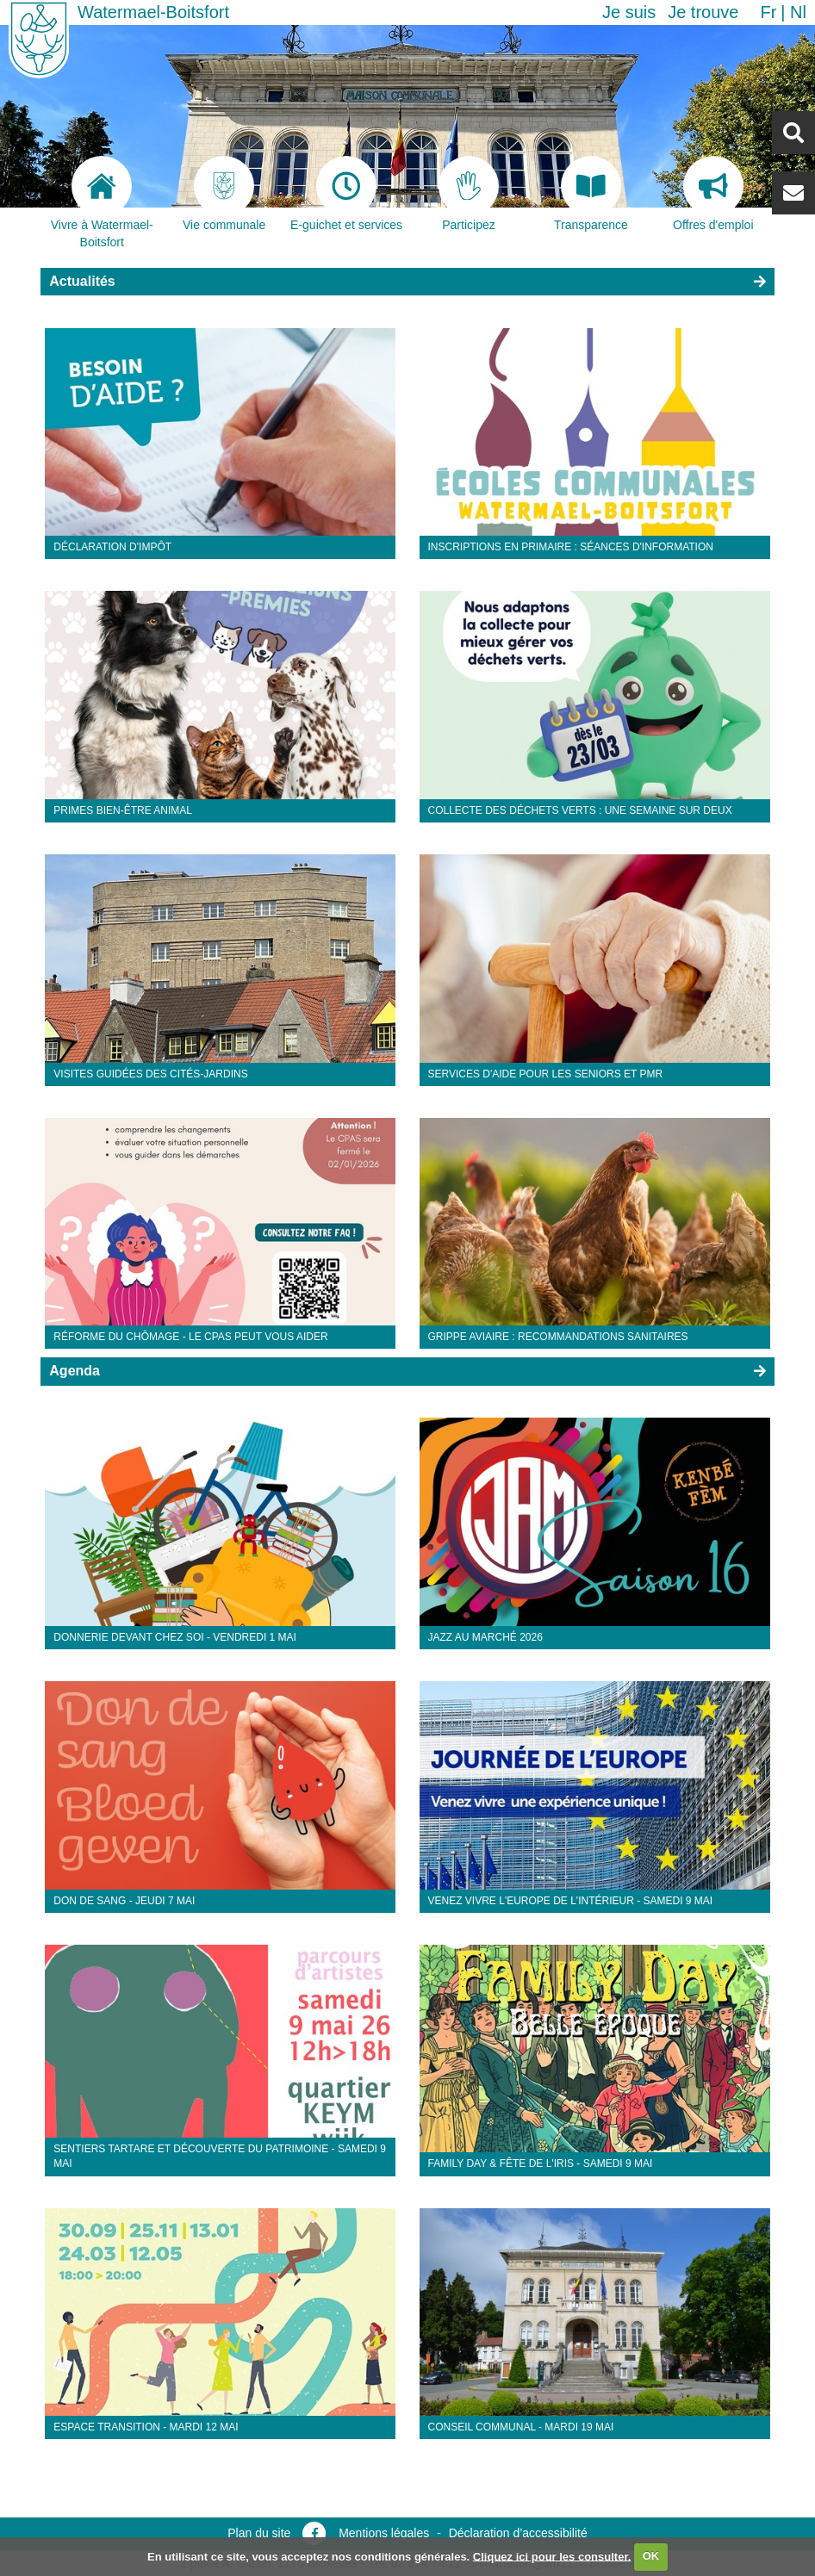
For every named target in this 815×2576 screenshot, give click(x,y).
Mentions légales (384, 2533)
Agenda (74, 1370)
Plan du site (258, 2533)
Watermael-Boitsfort (153, 12)
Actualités (82, 281)
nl (798, 12)
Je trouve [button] (703, 12)
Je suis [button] (629, 12)
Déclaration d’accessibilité (518, 2533)
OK (651, 2555)
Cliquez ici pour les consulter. (552, 2555)
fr (768, 12)
